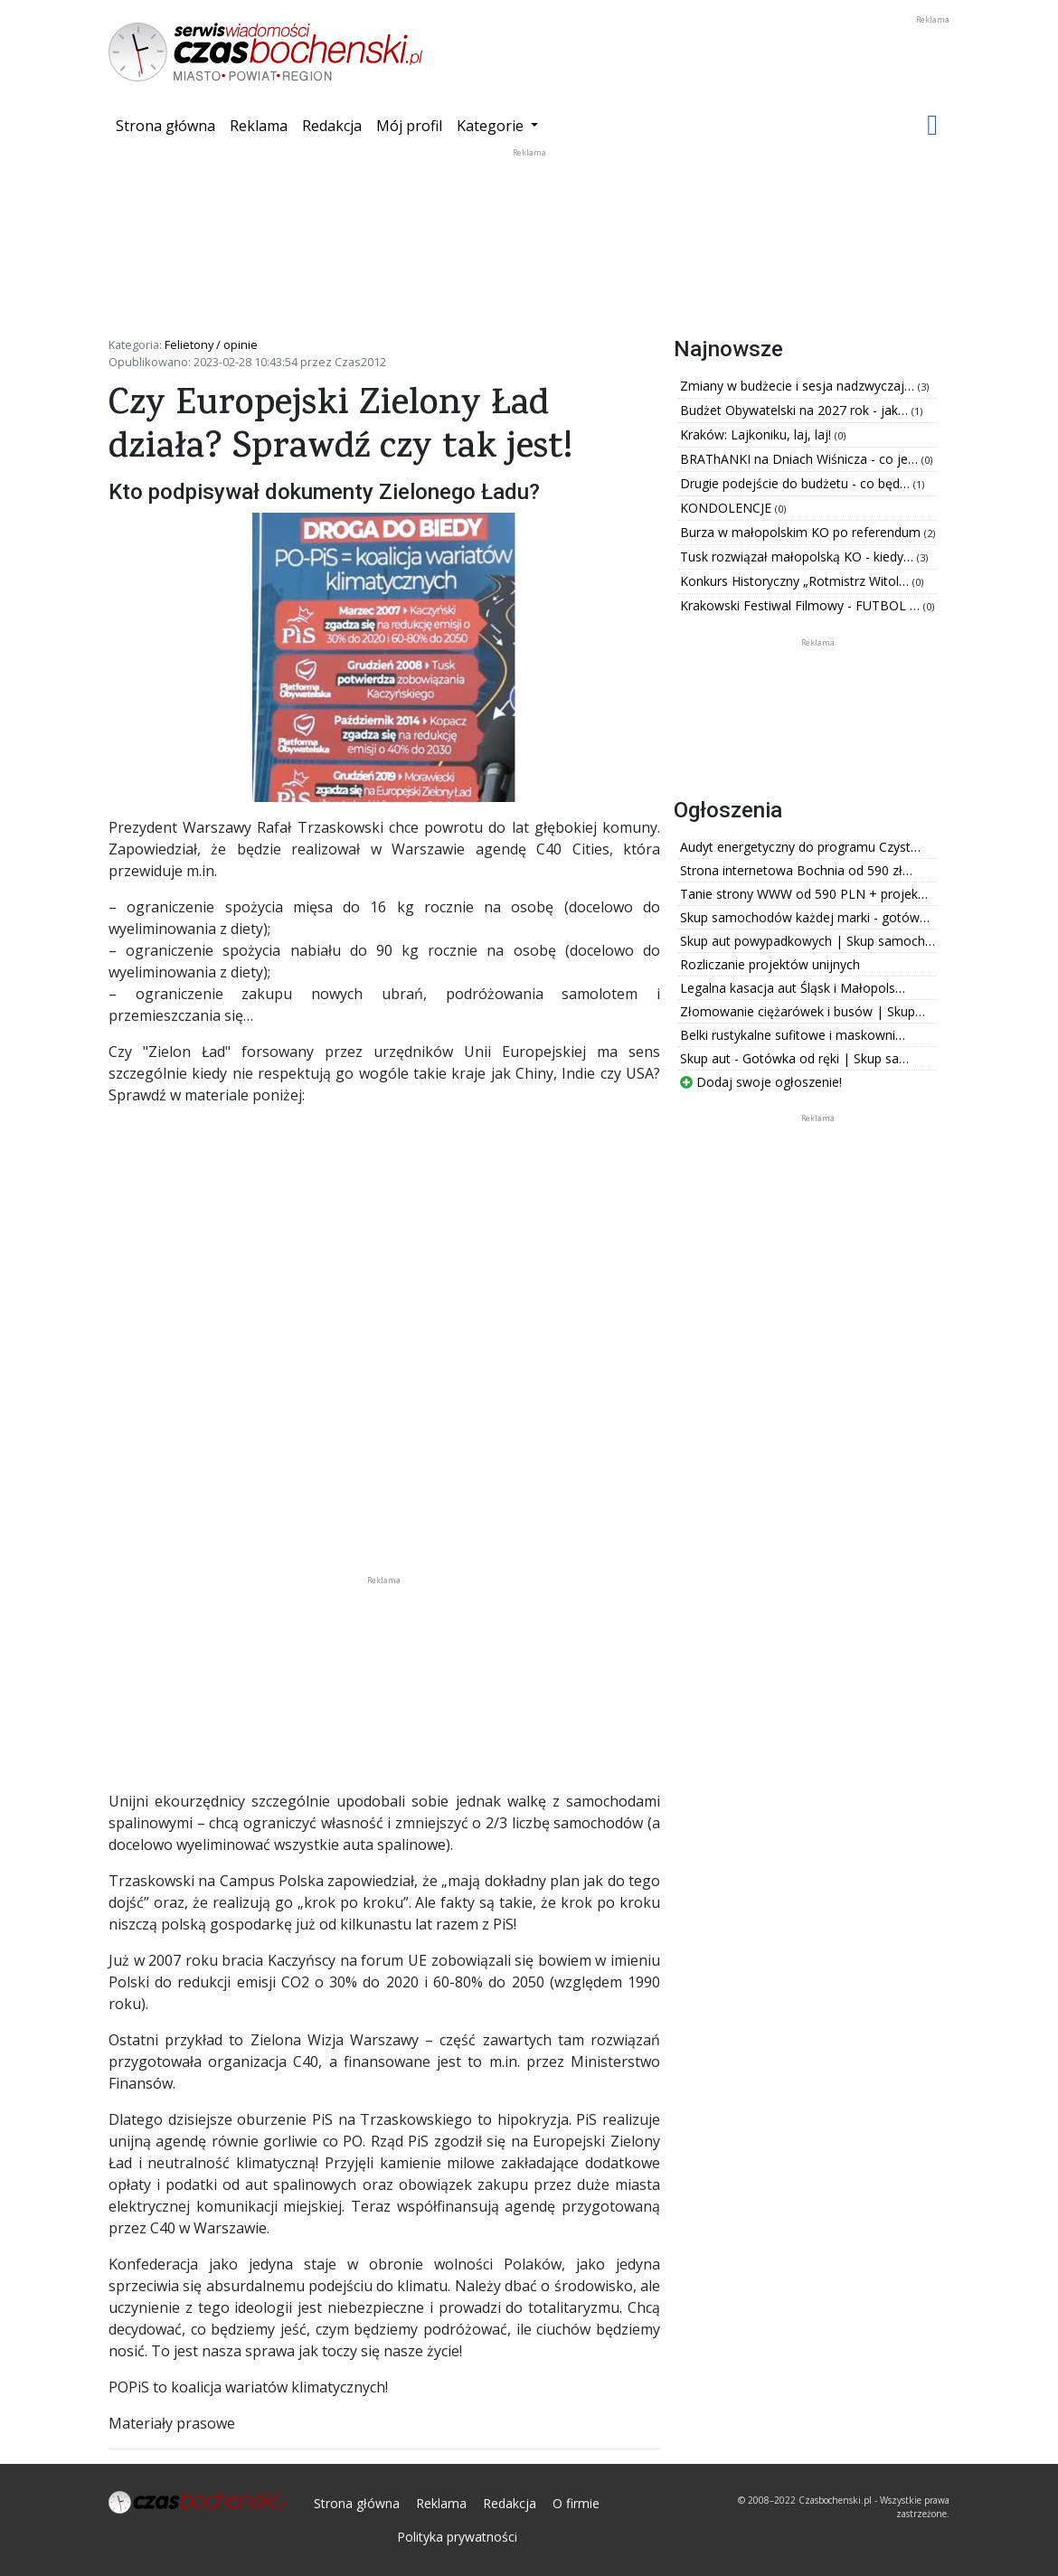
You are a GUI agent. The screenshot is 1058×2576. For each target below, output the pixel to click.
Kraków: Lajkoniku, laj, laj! (757, 434)
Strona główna (169, 125)
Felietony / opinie (211, 344)
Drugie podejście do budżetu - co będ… (796, 483)
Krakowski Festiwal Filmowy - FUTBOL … (801, 605)
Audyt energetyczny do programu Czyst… (800, 846)
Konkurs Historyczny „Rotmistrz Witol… (796, 581)
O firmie (576, 2503)
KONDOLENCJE (727, 507)
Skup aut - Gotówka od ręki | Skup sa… (794, 1058)
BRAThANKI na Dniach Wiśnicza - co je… (800, 458)
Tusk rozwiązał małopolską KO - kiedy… (798, 556)
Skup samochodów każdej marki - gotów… (805, 917)
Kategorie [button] (492, 126)
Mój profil (409, 126)
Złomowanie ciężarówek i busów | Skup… (802, 1011)
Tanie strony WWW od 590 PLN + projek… (804, 893)
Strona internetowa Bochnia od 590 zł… (796, 870)
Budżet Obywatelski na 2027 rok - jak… (796, 410)
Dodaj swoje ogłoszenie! (761, 1081)
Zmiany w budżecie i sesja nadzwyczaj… (799, 385)
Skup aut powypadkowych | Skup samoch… (807, 940)
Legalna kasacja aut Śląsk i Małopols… (792, 987)
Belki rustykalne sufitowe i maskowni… (792, 1034)
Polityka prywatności (457, 2536)
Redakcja (332, 126)
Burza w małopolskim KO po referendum (802, 532)
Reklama (259, 126)
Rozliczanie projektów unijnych (770, 964)
